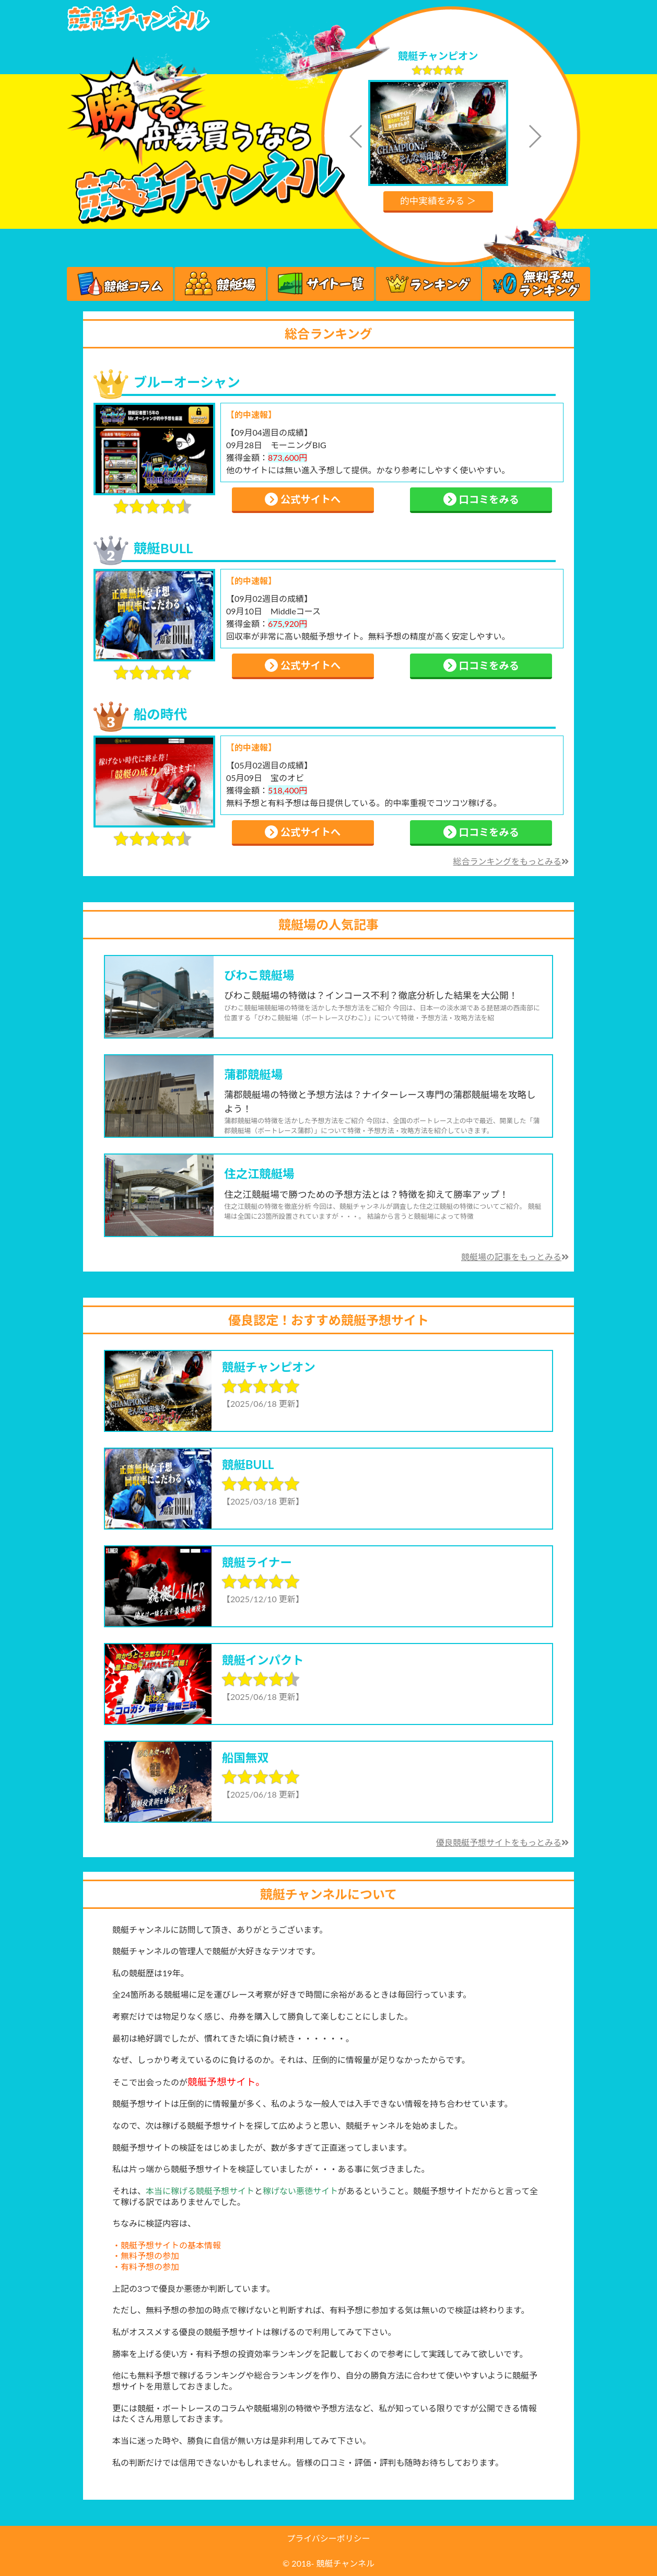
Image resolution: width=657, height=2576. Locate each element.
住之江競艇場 (259, 1174)
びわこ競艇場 (259, 975)
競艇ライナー (257, 1562)
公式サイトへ (303, 499)
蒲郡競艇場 (253, 1074)
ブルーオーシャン (187, 382)
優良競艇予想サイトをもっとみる (502, 1842)
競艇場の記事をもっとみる (515, 1257)
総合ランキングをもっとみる (511, 861)
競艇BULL (163, 548)
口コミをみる (481, 499)
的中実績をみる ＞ (438, 200)
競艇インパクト (263, 1660)
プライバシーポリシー (328, 2538)
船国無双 (245, 1758)
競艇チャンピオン (438, 56)
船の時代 (160, 714)
